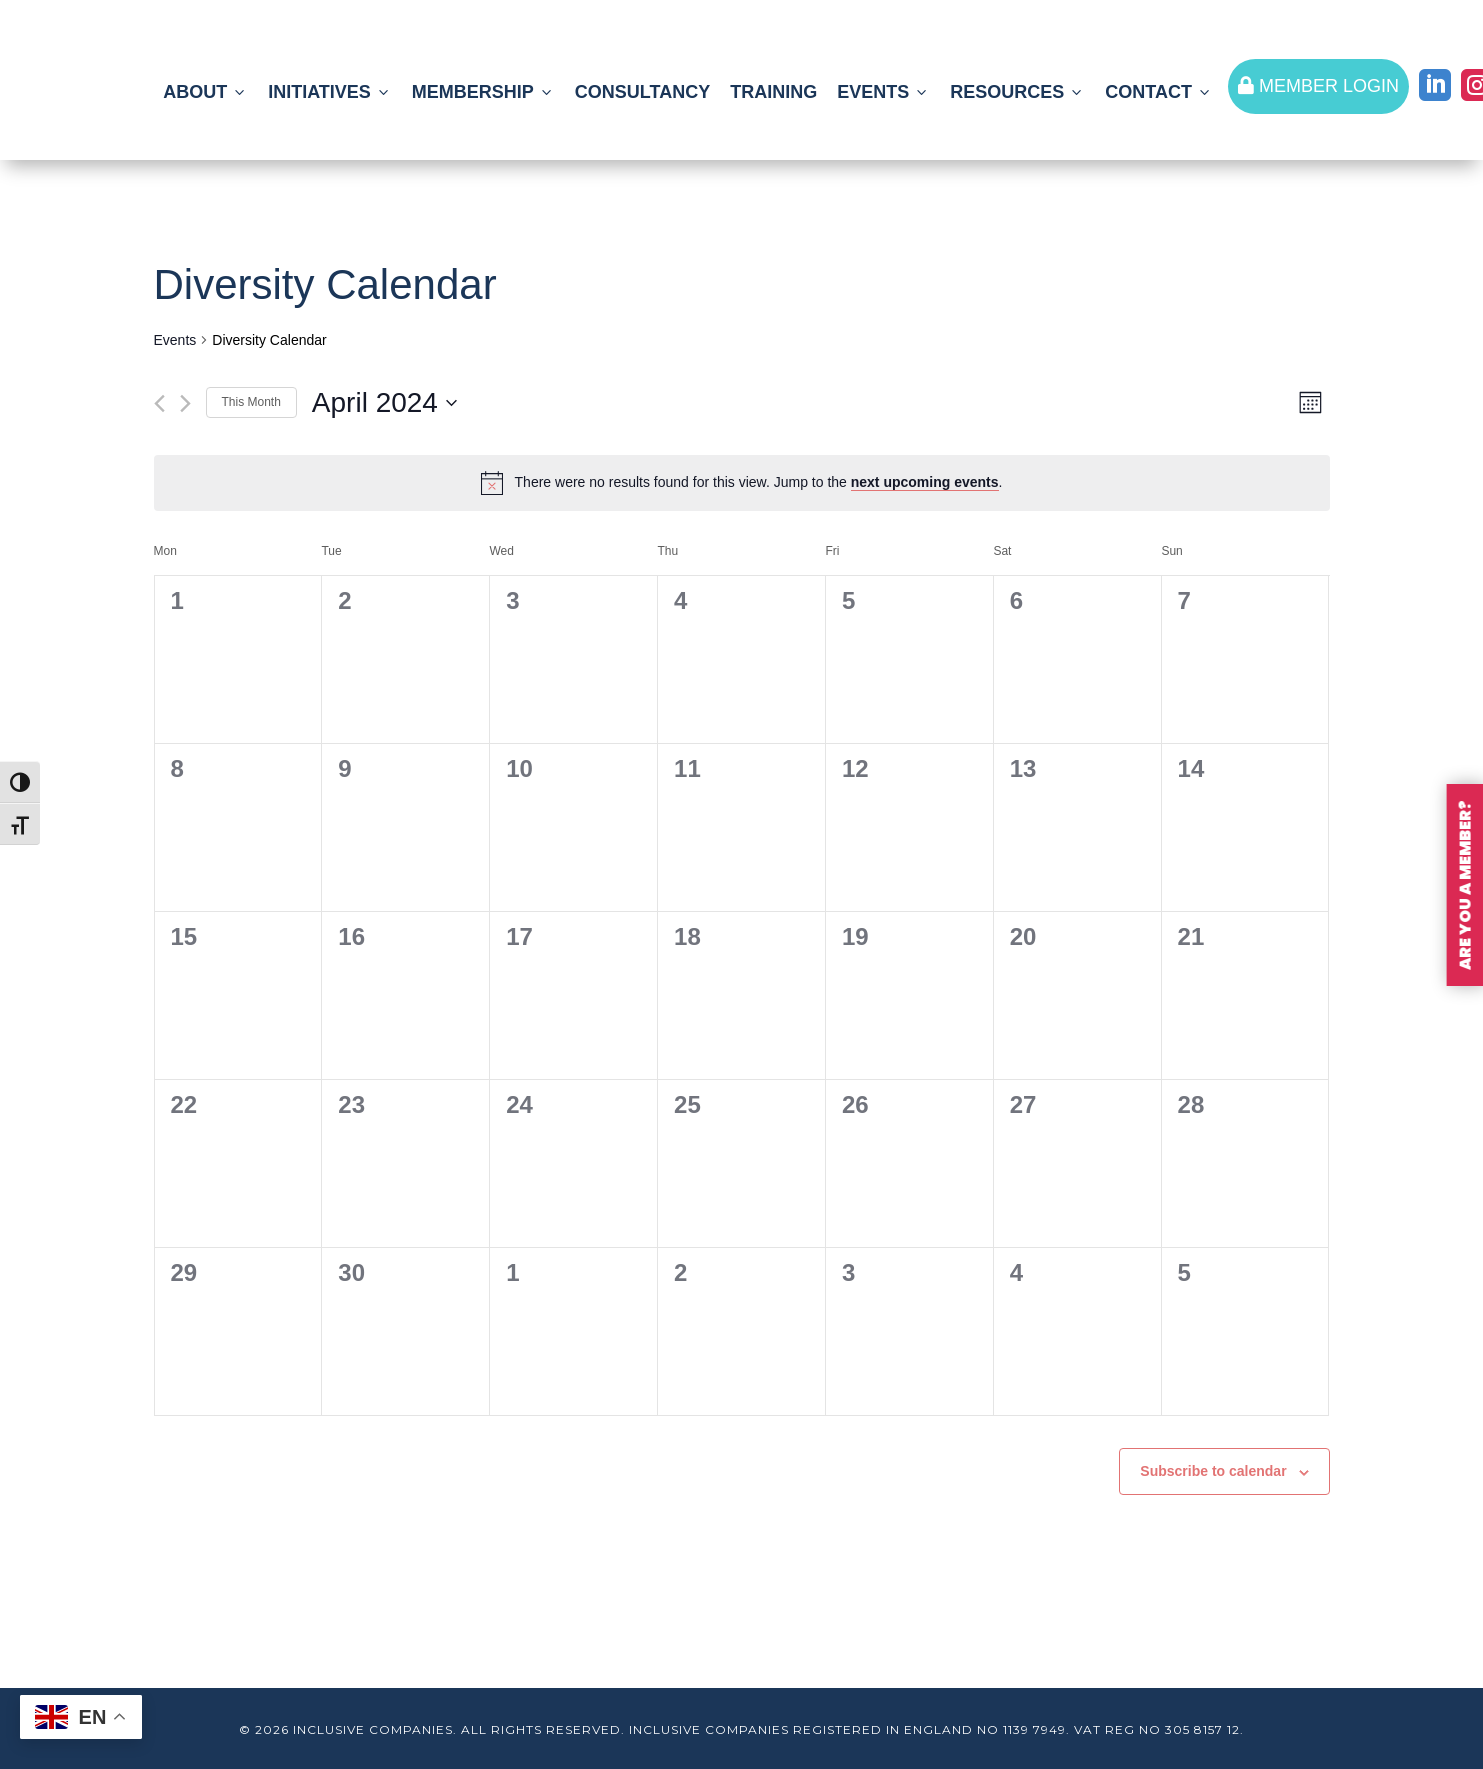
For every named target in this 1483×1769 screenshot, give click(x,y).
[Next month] (185, 403)
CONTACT (1159, 92)
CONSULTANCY (642, 92)
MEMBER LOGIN (1318, 86)
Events (175, 340)
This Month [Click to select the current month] (251, 402)
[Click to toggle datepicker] (384, 403)
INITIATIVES (330, 92)
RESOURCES (1017, 92)
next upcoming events (925, 482)
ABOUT (205, 92)
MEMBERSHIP (483, 92)
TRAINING (773, 92)
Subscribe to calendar (1213, 1471)
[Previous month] (159, 403)
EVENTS (883, 92)
